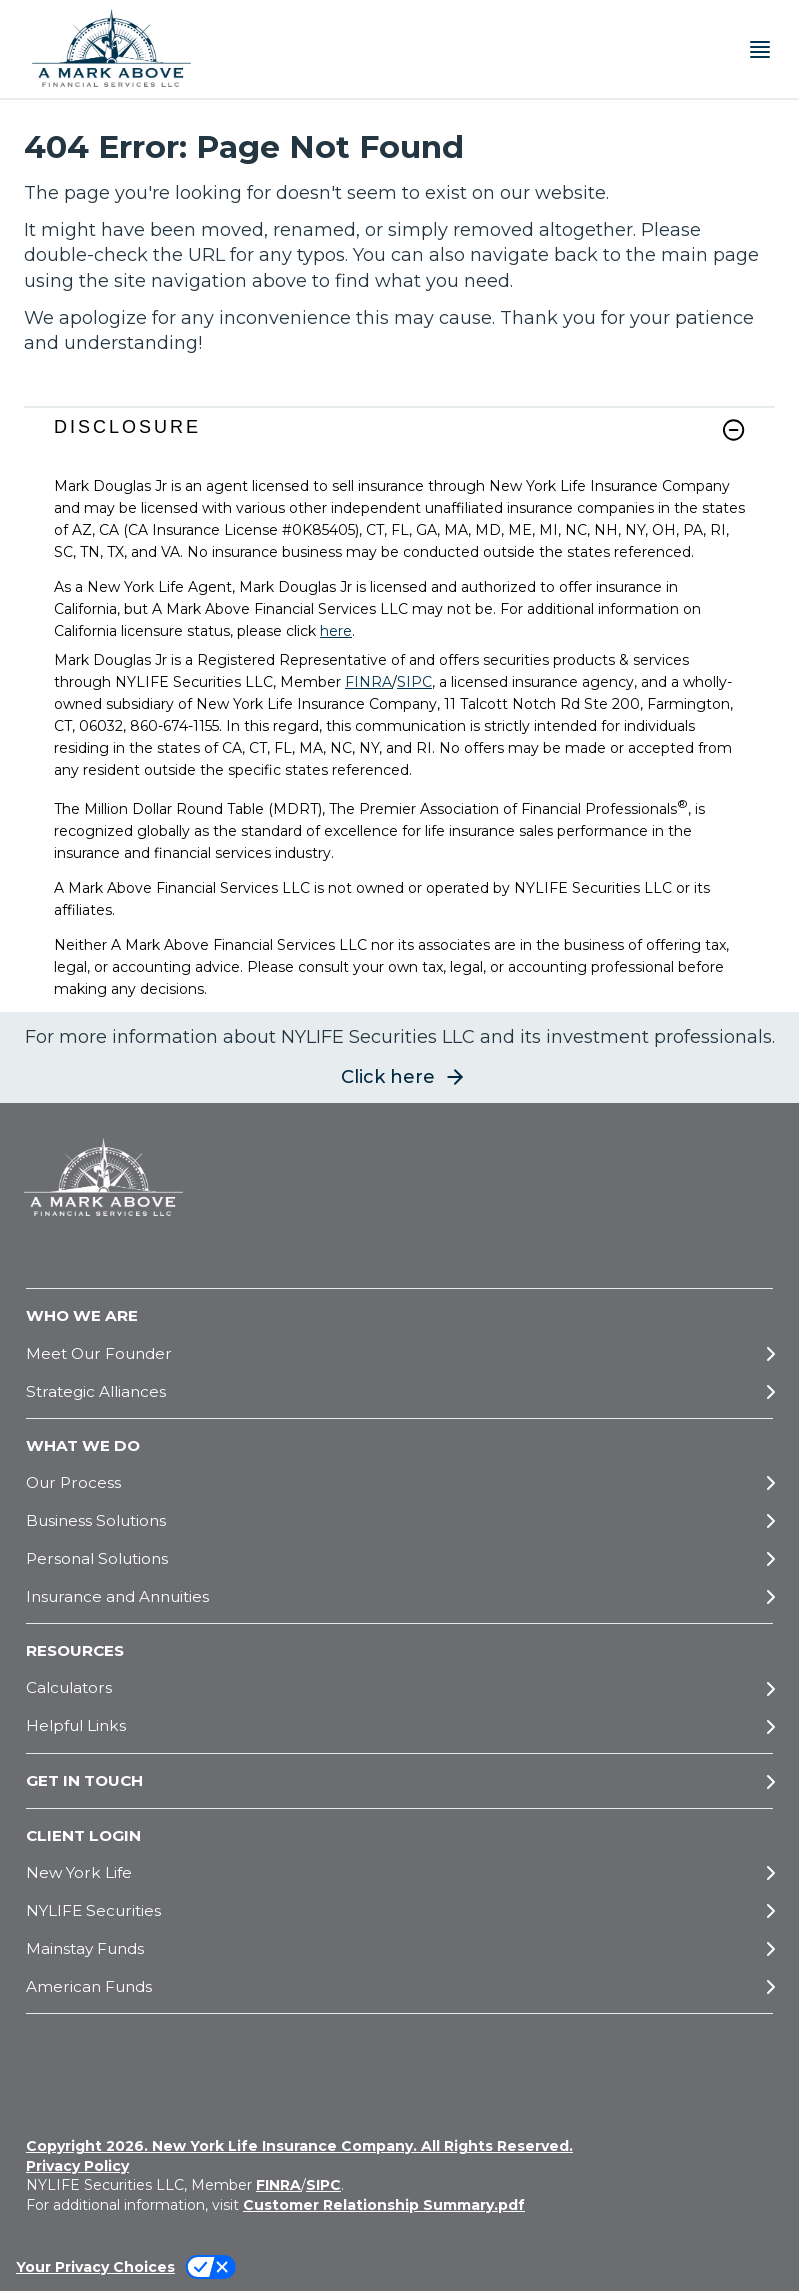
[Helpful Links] (399, 1726)
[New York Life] (399, 1872)
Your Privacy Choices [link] (95, 2267)
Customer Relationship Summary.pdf (384, 2205)
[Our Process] (399, 1482)
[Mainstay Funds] (399, 1948)
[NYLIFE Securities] (399, 1910)
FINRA (368, 682)
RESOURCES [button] (75, 1650)
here (336, 631)
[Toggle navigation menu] (760, 49)
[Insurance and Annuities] (399, 1596)
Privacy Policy (77, 2166)
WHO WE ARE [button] (82, 1315)
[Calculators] (399, 1688)
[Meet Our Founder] (399, 1353)
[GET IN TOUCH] (399, 1781)
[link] (399, 441)
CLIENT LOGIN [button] (83, 1835)
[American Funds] (399, 1986)
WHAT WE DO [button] (83, 1445)
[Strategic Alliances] (399, 1391)
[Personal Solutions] (399, 1558)
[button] (733, 430)
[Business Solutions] (399, 1520)
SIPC (414, 682)
